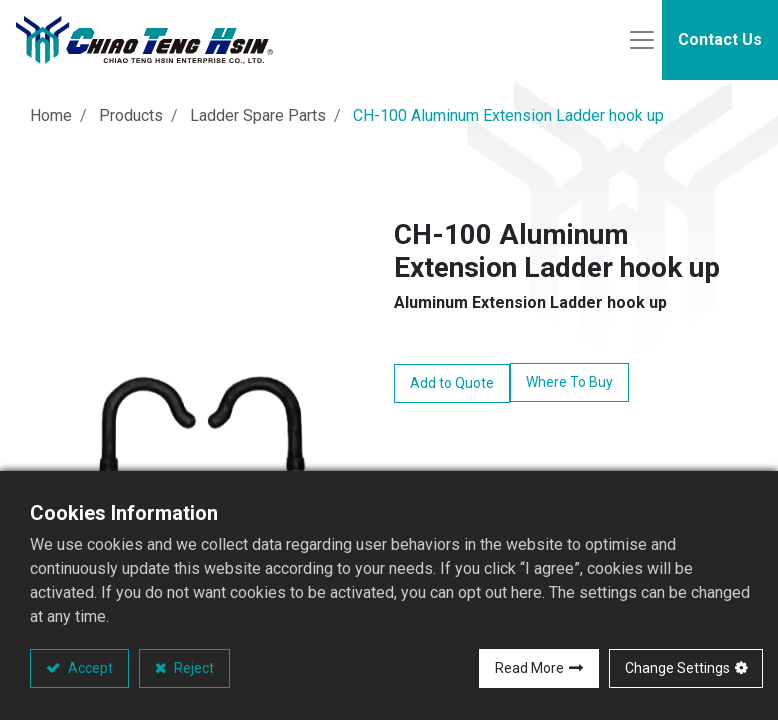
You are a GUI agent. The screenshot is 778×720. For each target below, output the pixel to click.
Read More (529, 668)
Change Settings (677, 668)
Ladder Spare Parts (258, 115)
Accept (89, 668)
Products (131, 115)
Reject (192, 668)
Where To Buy (569, 382)
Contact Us (720, 39)
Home (51, 115)
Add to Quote (452, 383)
